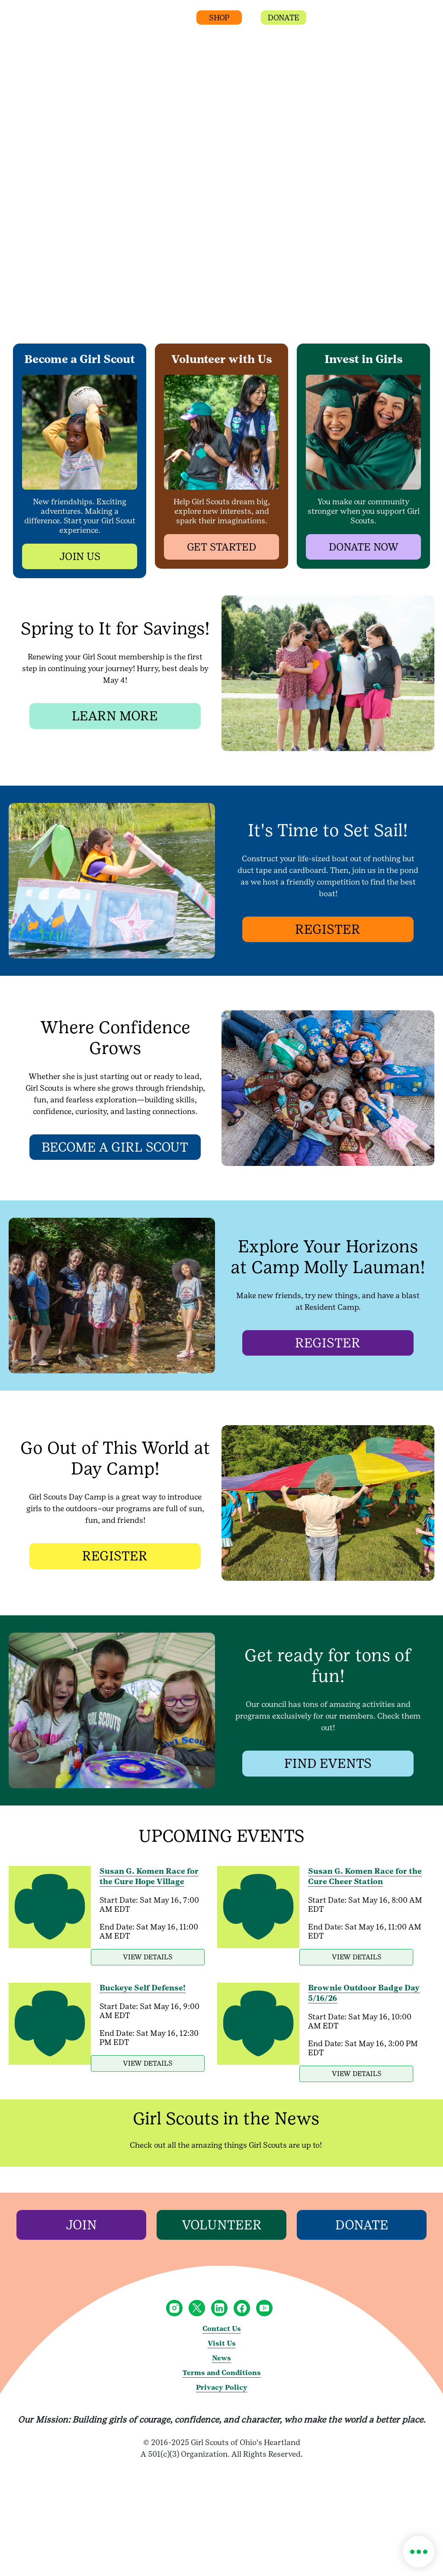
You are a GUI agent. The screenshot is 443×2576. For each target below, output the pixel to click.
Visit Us (222, 2362)
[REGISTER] (327, 930)
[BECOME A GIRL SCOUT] (115, 1147)
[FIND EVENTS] (327, 1764)
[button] (331, 21)
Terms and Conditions (222, 2391)
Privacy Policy (221, 2406)
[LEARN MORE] (115, 716)
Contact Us (221, 2347)
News (221, 2376)
